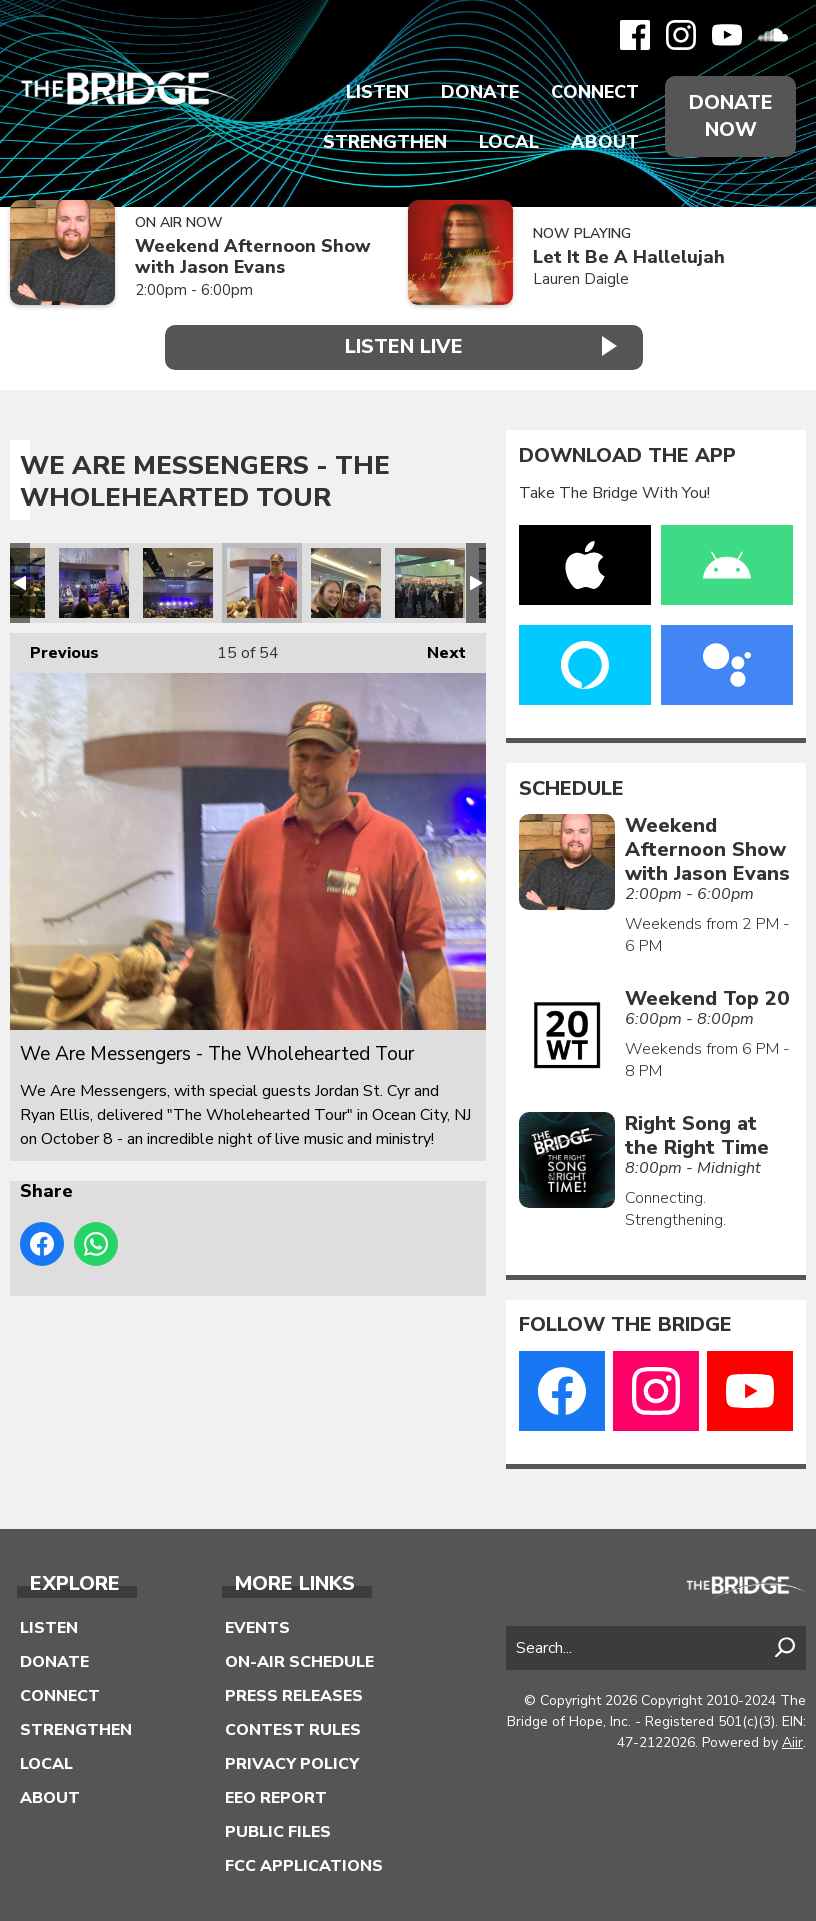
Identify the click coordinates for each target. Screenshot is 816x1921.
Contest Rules (293, 1728)
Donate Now (730, 116)
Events (257, 1626)
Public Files (278, 1830)
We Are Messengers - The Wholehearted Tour (94, 581)
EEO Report (276, 1796)
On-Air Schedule (299, 1660)
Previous (54, 646)
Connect (595, 92)
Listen (377, 92)
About (605, 142)
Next (436, 646)
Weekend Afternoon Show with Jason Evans (253, 256)
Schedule (571, 787)
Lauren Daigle (581, 279)
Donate (480, 92)
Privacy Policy (292, 1762)
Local (509, 142)
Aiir (792, 1741)
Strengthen (385, 142)
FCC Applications (304, 1864)
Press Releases (294, 1694)
